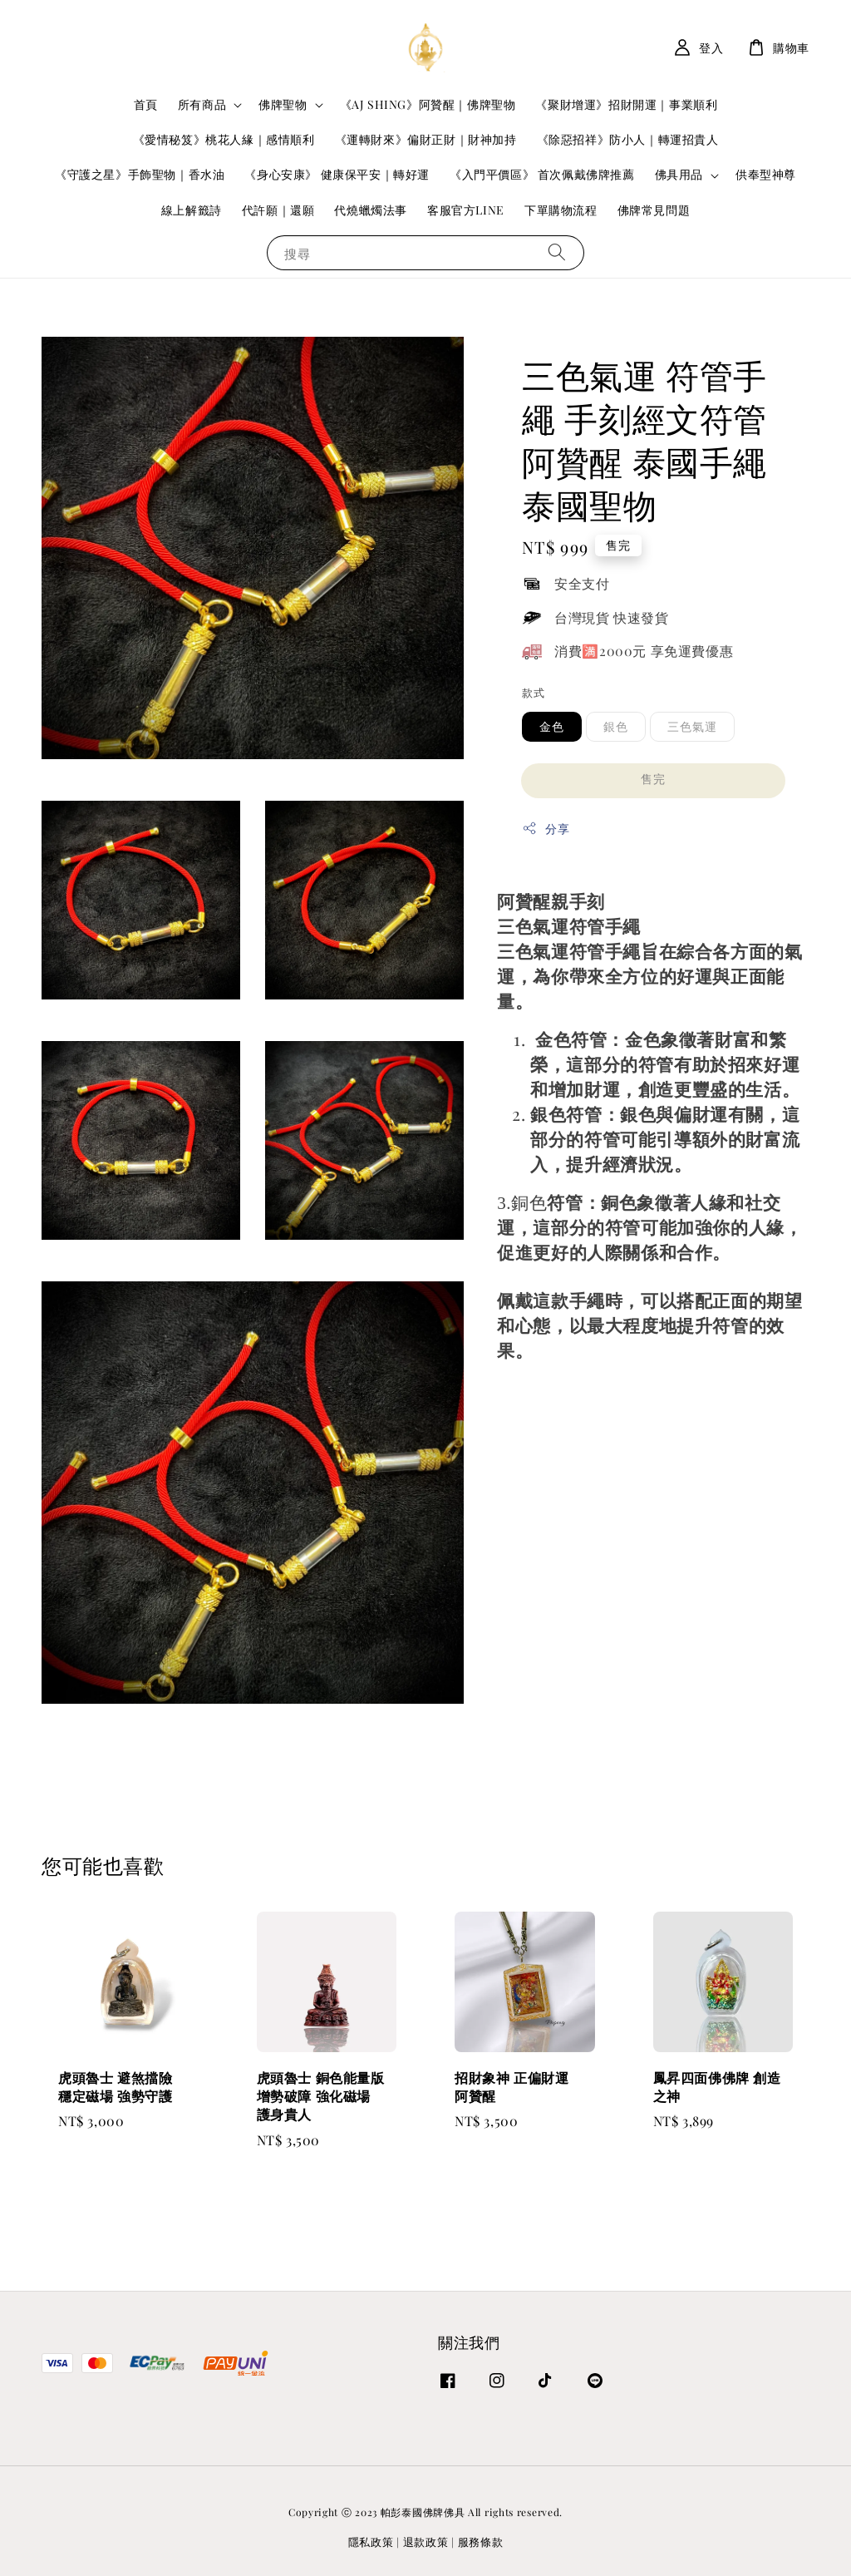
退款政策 (426, 2541)
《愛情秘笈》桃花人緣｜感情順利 (224, 139)
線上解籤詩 (191, 210)
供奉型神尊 (765, 174)
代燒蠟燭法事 (370, 210)
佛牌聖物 (282, 104)
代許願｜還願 (278, 210)
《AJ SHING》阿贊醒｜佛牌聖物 (428, 104)
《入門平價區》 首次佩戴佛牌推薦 (542, 174)
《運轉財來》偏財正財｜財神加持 (426, 139)
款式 (533, 692)
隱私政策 (371, 2541)
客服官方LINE (465, 210)
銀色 (615, 726)
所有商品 (202, 104)
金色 (551, 726)
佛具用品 (679, 174)
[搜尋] (556, 252)
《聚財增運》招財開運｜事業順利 (626, 104)
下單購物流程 (561, 210)
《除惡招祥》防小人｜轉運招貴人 (628, 139)
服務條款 (481, 2541)
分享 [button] (545, 828)
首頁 (146, 104)
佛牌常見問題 (654, 210)
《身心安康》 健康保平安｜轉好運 (337, 174)
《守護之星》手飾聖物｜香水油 (139, 174)
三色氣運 (692, 726)
